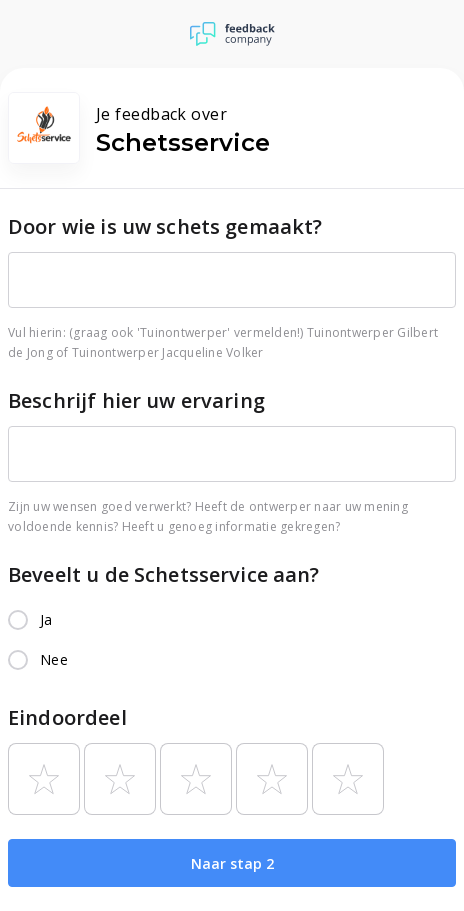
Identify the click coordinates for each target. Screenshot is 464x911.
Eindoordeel (67, 717)
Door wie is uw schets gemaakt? (165, 226)
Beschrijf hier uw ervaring (136, 400)
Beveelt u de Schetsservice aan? (164, 574)
